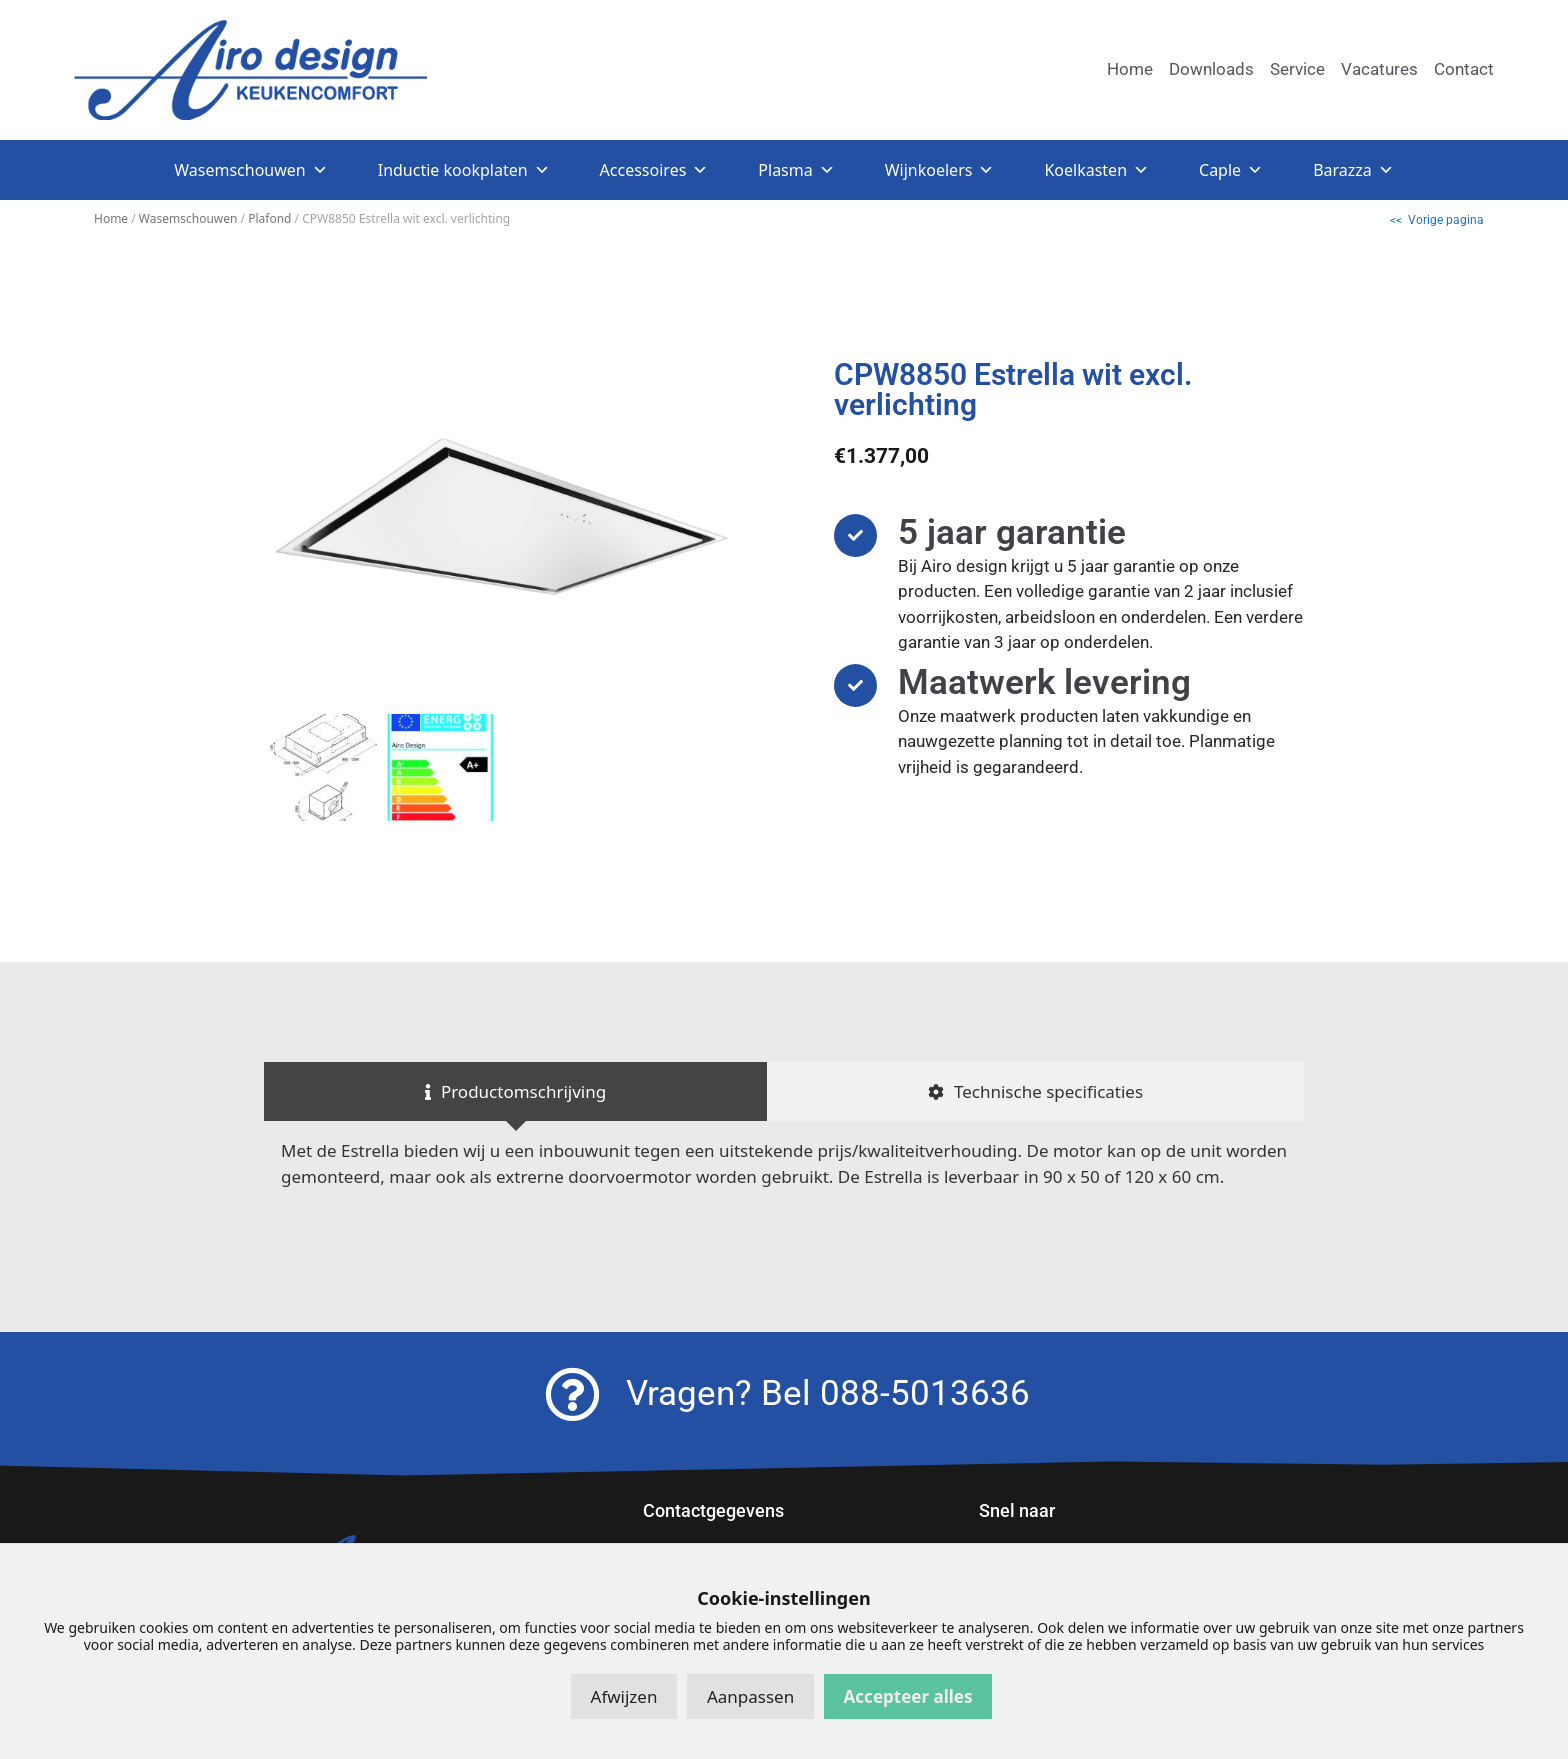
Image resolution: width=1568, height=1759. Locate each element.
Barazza (1353, 170)
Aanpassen (750, 1696)
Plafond (269, 218)
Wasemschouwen (250, 170)
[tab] (515, 1092)
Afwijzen (624, 1696)
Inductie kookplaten (464, 170)
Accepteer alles (908, 1696)
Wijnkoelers (940, 170)
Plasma (796, 170)
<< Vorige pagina (1437, 220)
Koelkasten (1096, 170)
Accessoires (654, 170)
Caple (1231, 170)
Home (111, 218)
